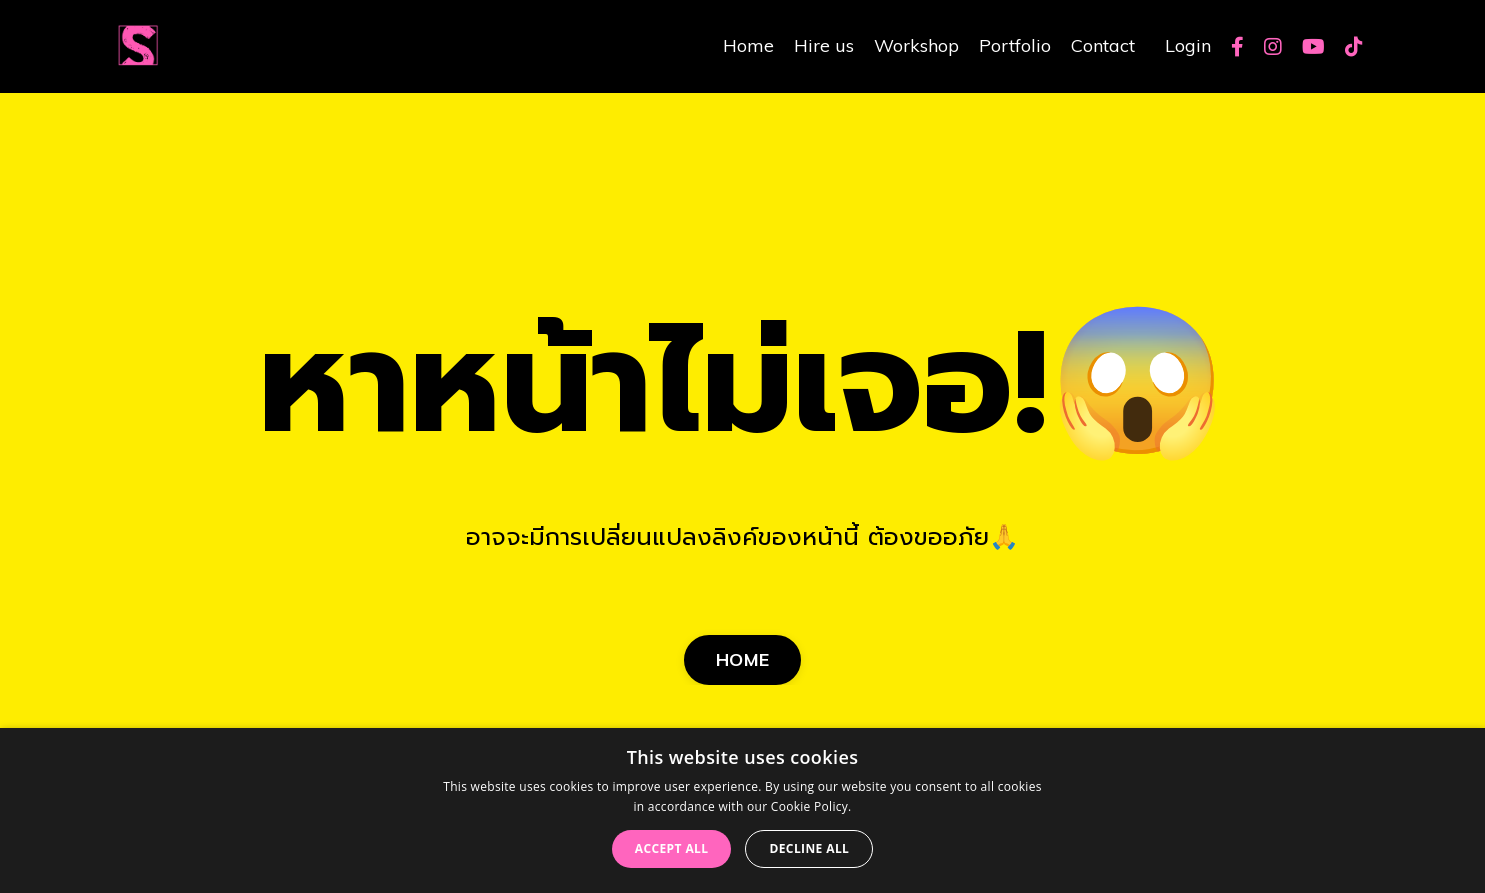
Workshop (916, 45)
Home (748, 45)
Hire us (824, 45)
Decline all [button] (809, 848)
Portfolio (1015, 45)
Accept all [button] (672, 848)
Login (1188, 45)
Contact (1103, 45)
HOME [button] (742, 659)
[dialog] (742, 810)
